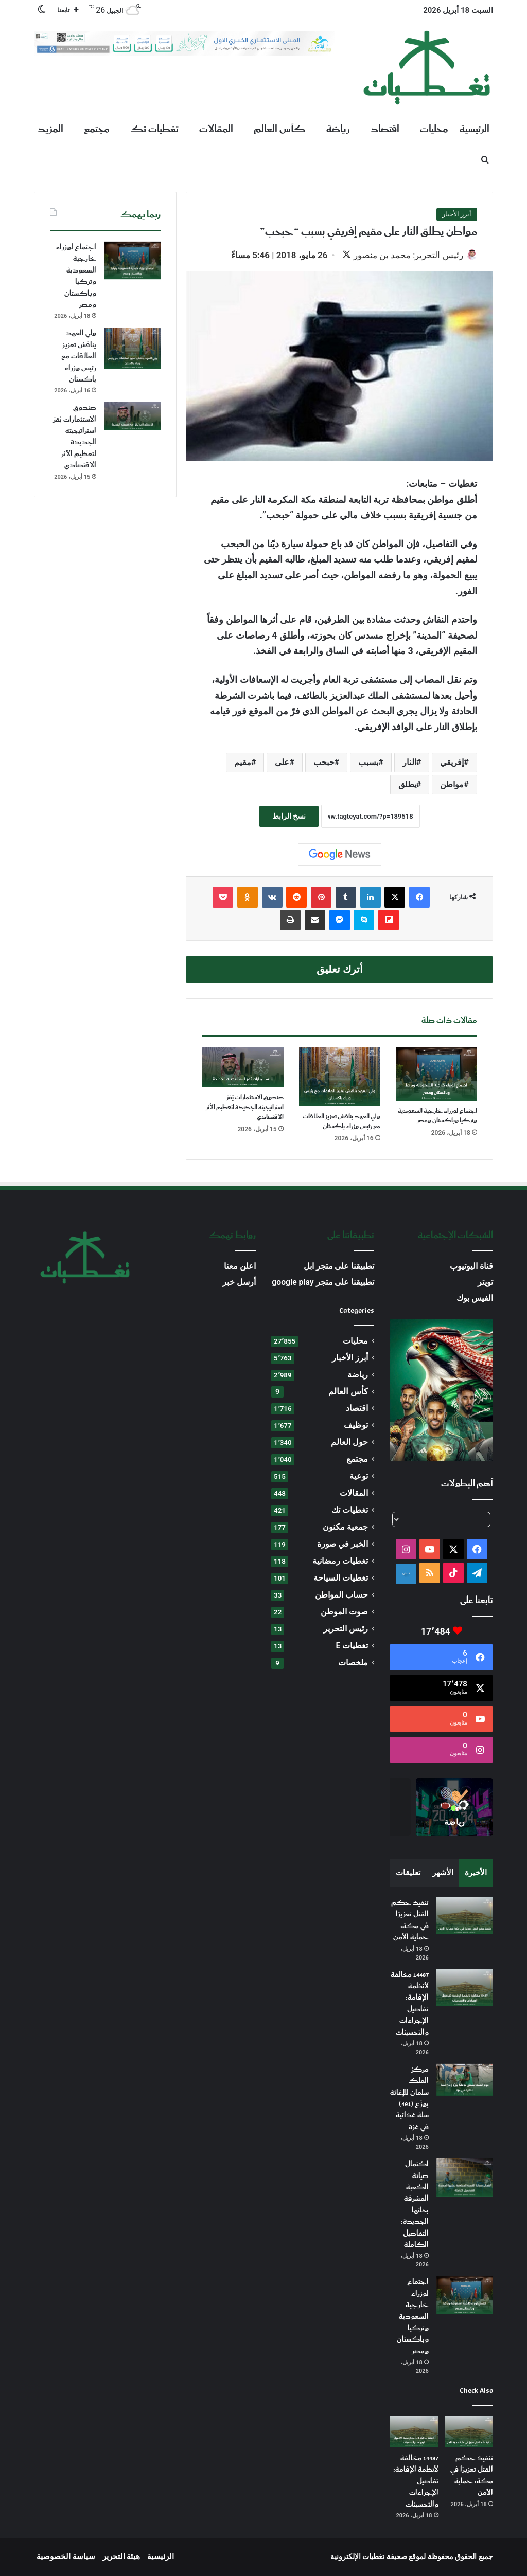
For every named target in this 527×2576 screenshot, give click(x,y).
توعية (358, 1477)
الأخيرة (476, 1873)
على (282, 763)
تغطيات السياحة (340, 1579)
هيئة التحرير (121, 2557)
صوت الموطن (344, 1613)
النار (409, 763)
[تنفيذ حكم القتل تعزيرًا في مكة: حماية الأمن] (464, 1916)
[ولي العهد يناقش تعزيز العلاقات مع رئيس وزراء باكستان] (339, 1078)
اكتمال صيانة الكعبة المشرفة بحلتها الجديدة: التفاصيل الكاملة (415, 2205)
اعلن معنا (240, 1267)
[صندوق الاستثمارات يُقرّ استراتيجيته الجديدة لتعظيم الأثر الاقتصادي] (242, 1068)
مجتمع (97, 129)
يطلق (407, 785)
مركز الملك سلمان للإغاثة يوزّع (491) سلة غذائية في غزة (409, 2099)
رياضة (338, 129)
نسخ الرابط (289, 817)
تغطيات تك (154, 129)
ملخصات (353, 1663)
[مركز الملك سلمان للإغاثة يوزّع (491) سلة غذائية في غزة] (464, 2081)
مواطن (452, 785)
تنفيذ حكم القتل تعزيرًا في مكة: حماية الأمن (410, 1921)
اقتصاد (385, 129)
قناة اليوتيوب (471, 1267)
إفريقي (452, 763)
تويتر (485, 1283)
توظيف (356, 1426)
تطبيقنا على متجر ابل (339, 1267)
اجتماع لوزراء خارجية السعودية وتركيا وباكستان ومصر (437, 1116)
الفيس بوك (474, 1299)
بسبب (368, 763)
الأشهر (442, 1873)
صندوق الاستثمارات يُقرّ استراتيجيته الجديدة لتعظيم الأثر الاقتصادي (245, 1108)
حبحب (324, 763)
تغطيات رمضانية (340, 1562)
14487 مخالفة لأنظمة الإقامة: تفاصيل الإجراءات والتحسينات (410, 2005)
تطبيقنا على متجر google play (323, 1283)
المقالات (216, 129)
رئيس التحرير (345, 1630)
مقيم (242, 763)
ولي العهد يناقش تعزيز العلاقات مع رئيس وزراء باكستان (341, 1122)
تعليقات (408, 1873)
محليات (434, 129)
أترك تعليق (340, 970)
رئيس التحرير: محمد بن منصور (403, 255)
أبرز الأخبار (456, 214)
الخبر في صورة (342, 1545)
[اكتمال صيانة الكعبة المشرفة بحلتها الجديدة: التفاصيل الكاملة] (464, 2178)
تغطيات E (352, 1647)
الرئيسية (474, 129)
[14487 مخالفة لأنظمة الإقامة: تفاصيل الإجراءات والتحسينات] (464, 1988)
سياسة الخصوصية (66, 2557)
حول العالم (349, 1443)
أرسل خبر (239, 1283)
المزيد (50, 129)
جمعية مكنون (345, 1528)
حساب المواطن (341, 1596)
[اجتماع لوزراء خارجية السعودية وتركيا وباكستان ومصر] (436, 1075)
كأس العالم (280, 129)
